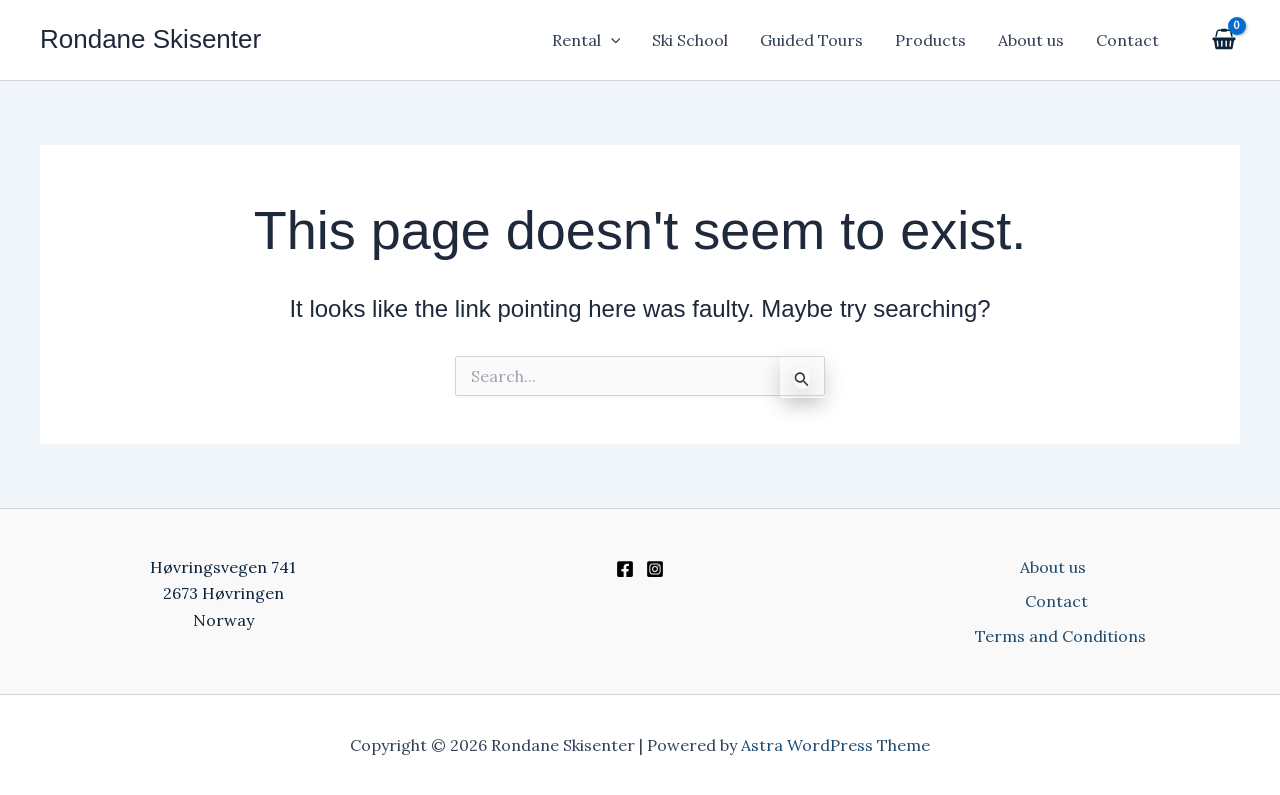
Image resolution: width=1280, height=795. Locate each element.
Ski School (690, 40)
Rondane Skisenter (150, 39)
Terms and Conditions (1060, 636)
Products (930, 40)
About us (1031, 40)
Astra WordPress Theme (835, 745)
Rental (586, 40)
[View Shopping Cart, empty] (1221, 40)
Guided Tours (811, 40)
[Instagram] (655, 569)
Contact (1127, 40)
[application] (611, 40)
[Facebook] (625, 569)
